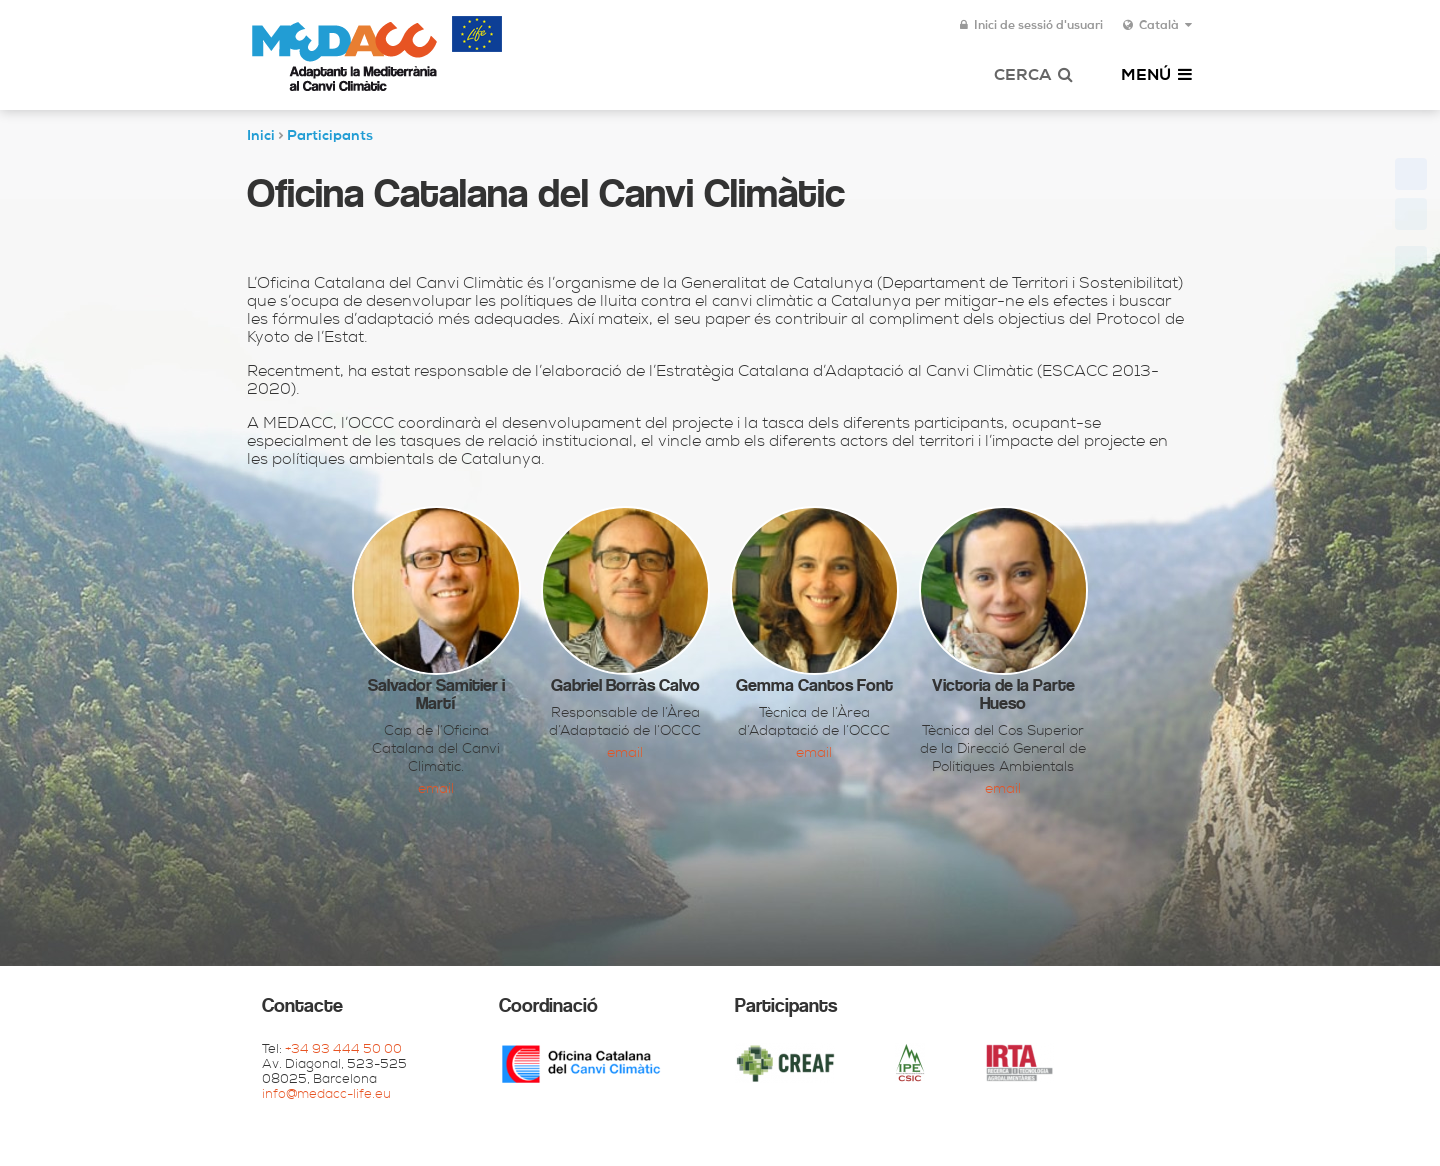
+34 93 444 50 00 (343, 1050)
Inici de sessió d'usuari (1031, 26)
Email (436, 790)
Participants (330, 137)
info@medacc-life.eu (326, 1095)
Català (1157, 26)
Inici (261, 137)
